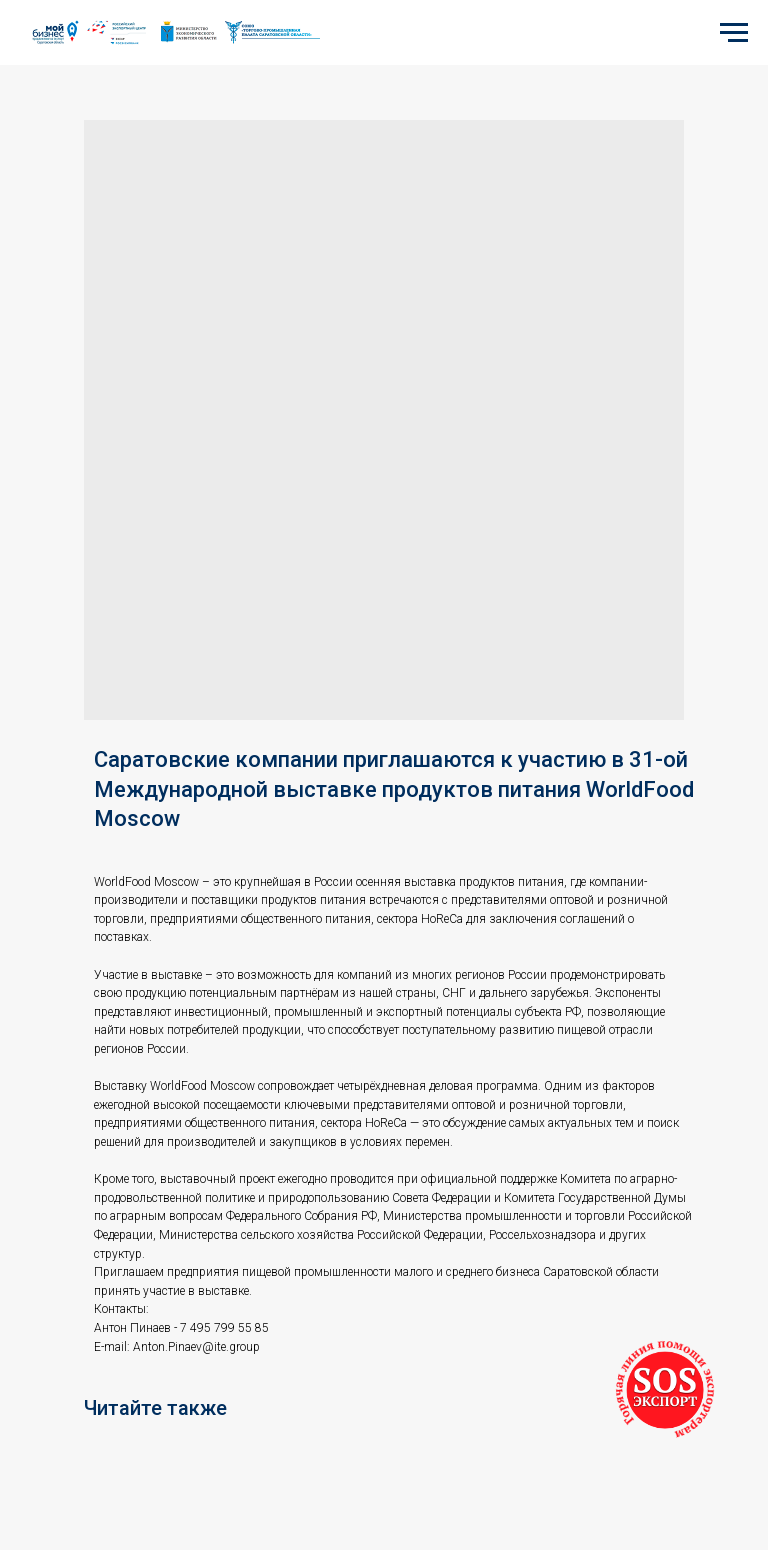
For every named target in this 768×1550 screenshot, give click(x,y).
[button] (665, 1390)
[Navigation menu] (734, 33)
